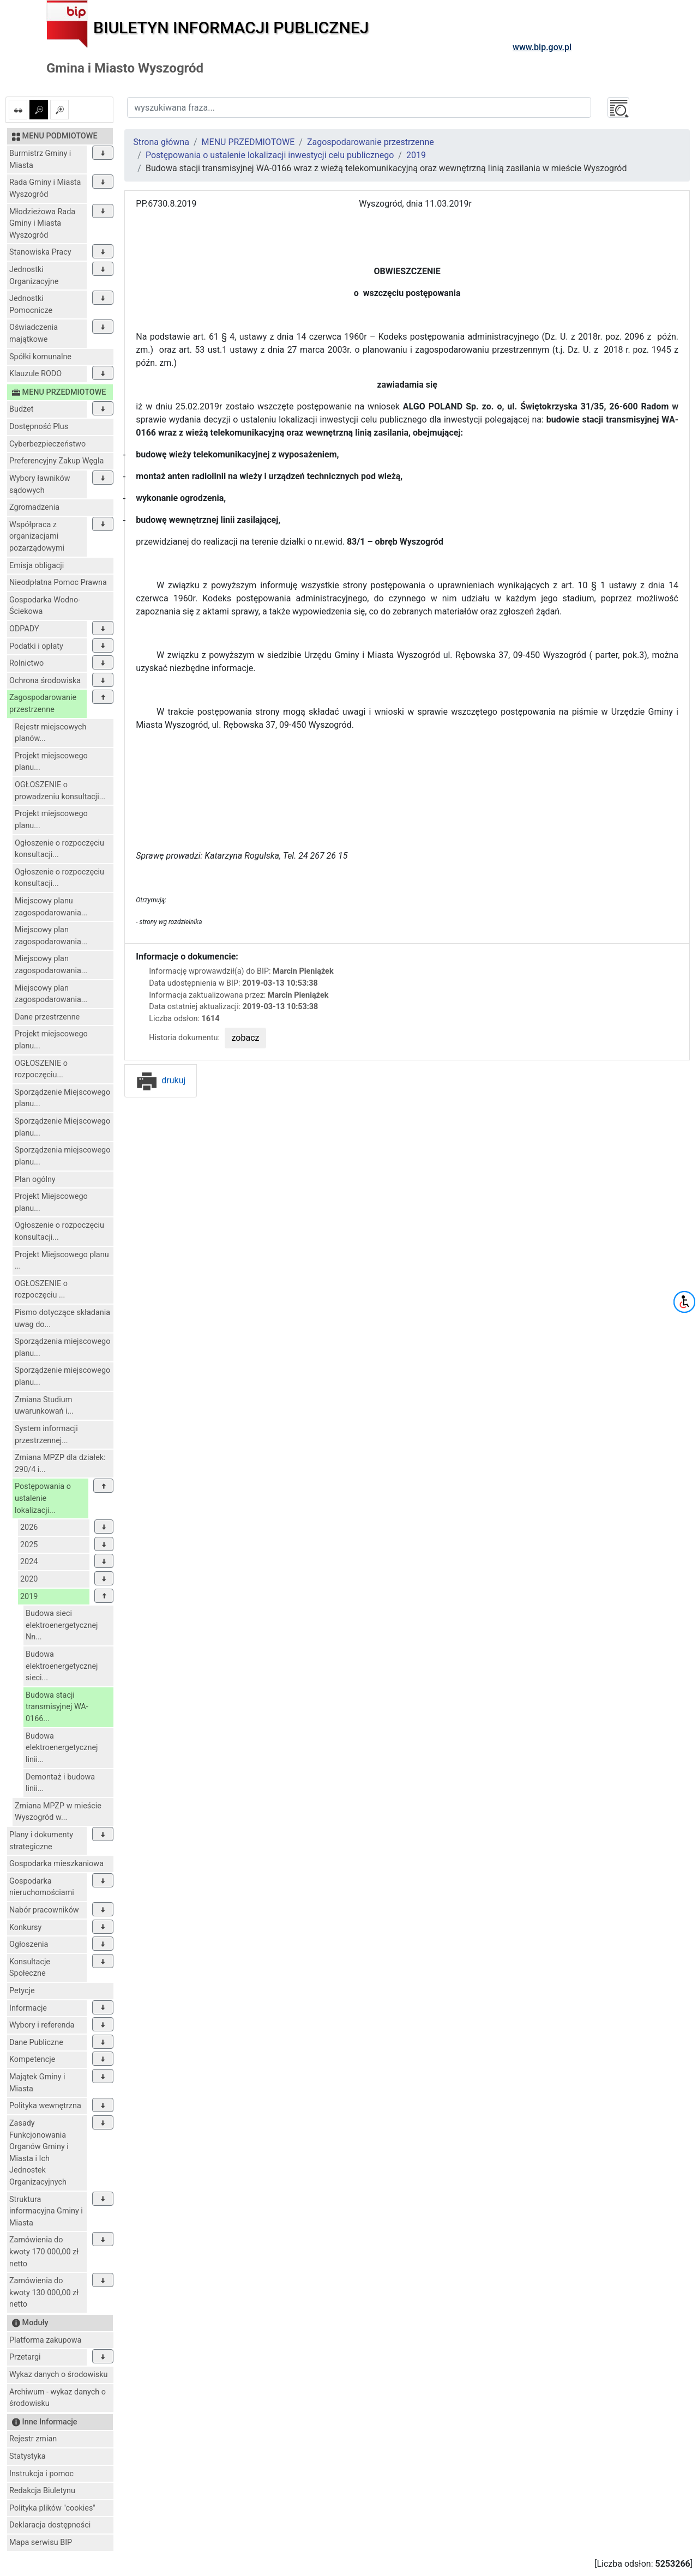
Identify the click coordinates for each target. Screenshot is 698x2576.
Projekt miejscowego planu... (51, 762)
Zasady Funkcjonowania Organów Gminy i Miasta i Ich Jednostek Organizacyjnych (39, 2153)
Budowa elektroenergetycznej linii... (62, 1748)
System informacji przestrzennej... (46, 1434)
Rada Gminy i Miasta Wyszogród (45, 188)
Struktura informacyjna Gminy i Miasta (46, 2211)
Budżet (21, 409)
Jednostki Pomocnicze (30, 304)
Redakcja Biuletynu (42, 2490)
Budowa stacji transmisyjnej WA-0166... (57, 1707)
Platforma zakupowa (45, 2340)
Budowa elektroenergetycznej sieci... (62, 1666)
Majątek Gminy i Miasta (37, 2083)
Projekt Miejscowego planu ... (62, 1260)
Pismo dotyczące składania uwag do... (62, 1318)
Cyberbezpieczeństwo (47, 444)
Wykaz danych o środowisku (58, 2374)
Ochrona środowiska (45, 680)
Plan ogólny (35, 1179)
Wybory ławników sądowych (39, 484)
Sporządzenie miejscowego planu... (62, 1376)
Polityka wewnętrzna (45, 2105)
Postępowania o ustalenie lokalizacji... (43, 1498)
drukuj (160, 1080)
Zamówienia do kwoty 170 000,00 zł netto (44, 2251)
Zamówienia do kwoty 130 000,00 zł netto (44, 2292)
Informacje (28, 2008)
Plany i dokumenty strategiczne (41, 1840)
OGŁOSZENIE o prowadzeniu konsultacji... (60, 790)
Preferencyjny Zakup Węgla (56, 461)
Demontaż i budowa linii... (60, 1783)
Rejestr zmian (33, 2439)
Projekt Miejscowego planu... (51, 1202)
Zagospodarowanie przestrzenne (42, 703)
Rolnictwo (26, 663)
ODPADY (24, 629)
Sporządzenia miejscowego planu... (62, 1156)
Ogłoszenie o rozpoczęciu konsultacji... (59, 849)
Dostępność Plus (38, 426)
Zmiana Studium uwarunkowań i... (44, 1405)
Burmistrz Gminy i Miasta (40, 159)
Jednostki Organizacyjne (33, 275)
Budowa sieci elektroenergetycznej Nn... (62, 1625)
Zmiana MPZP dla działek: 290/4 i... (60, 1463)
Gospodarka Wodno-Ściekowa (44, 606)
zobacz (246, 1038)
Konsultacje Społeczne (29, 1967)
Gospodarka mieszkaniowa (56, 1863)
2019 (29, 1596)
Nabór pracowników (44, 1910)
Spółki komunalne (40, 356)
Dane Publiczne (36, 2042)
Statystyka (27, 2456)
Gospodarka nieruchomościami (41, 1887)
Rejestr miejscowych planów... (51, 733)
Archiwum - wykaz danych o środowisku (57, 2398)
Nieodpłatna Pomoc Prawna (58, 582)
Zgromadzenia (34, 507)
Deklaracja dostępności (50, 2525)
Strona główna (161, 142)
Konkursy (25, 1927)
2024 (29, 1561)
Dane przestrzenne (47, 1017)
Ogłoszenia (28, 1944)
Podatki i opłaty (36, 646)
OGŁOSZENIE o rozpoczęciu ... (41, 1289)
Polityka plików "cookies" (52, 2508)
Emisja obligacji (36, 565)
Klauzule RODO (35, 373)
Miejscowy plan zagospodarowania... (51, 935)
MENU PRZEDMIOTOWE (248, 142)
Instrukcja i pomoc (41, 2473)
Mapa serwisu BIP (40, 2542)
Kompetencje (32, 2059)
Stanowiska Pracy (40, 252)
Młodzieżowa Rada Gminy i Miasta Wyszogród (42, 223)
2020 (29, 1579)
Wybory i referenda (41, 2025)
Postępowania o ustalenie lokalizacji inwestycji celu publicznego (270, 155)
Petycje (22, 1990)
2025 (29, 1544)
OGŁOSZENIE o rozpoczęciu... (41, 1069)
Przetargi (24, 2357)
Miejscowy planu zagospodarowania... (51, 907)
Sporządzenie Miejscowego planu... (62, 1098)
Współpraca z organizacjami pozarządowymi (36, 536)
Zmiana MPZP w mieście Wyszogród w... (58, 1812)
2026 (29, 1527)
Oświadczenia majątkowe (33, 333)
